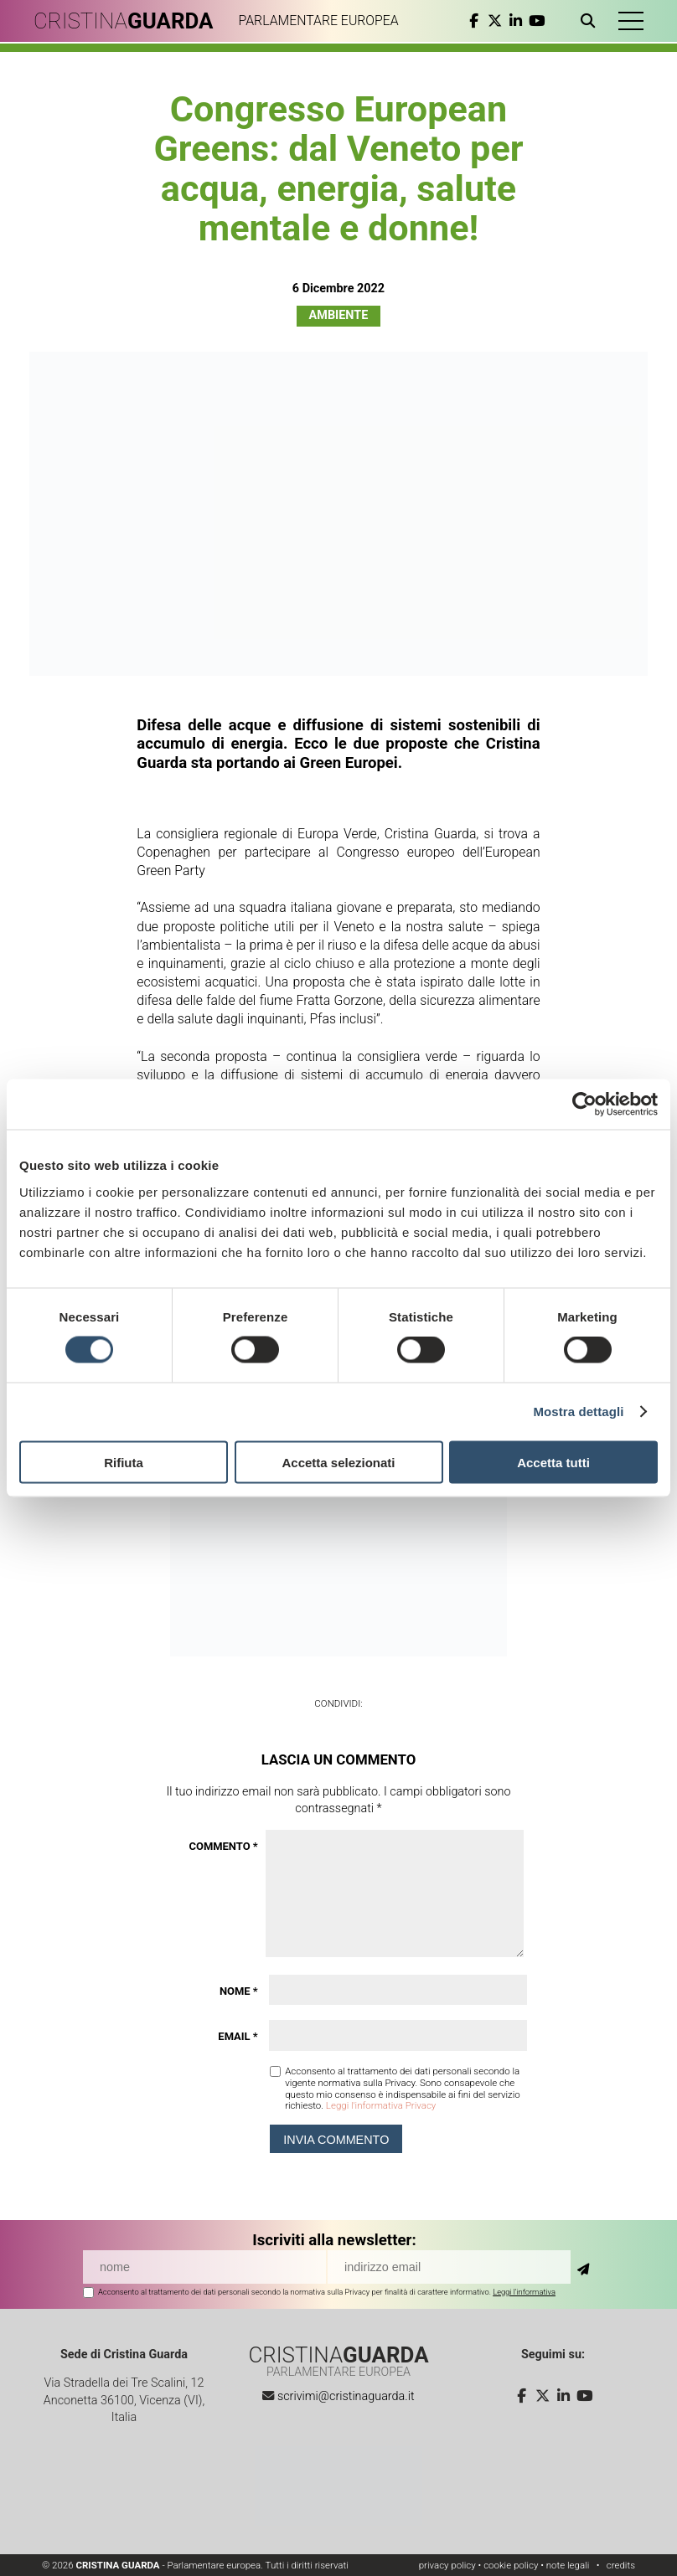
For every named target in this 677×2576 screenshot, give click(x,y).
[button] (631, 21)
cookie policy (510, 2565)
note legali (568, 2565)
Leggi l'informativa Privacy (381, 2105)
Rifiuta (123, 1462)
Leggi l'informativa (524, 2291)
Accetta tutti (553, 1462)
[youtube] (536, 21)
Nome (239, 1991)
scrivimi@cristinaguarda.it (346, 2396)
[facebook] (473, 21)
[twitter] (494, 21)
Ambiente (339, 315)
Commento (223, 1846)
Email (237, 2036)
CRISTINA (124, 20)
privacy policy (447, 2565)
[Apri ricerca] (591, 21)
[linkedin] (515, 21)
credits (621, 2565)
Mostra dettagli (578, 1411)
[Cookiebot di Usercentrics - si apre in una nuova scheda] (584, 1104)
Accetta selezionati (338, 1462)
